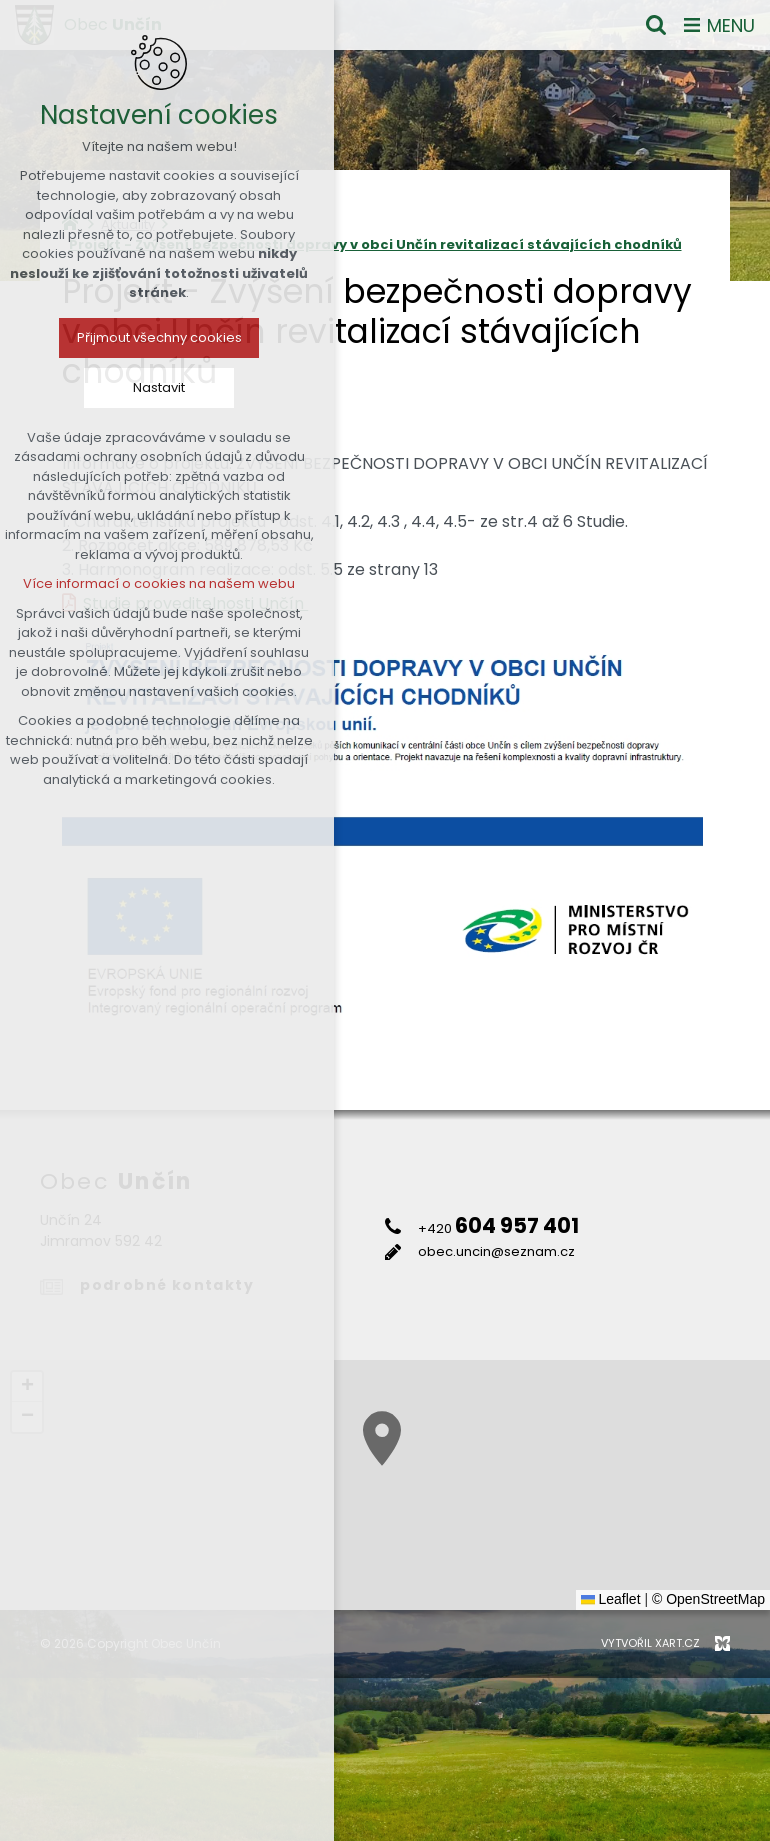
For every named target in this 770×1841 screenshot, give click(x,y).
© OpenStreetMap (708, 1599)
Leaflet (611, 1599)
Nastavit (95, 387)
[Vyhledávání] (656, 25)
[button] (644, 1517)
